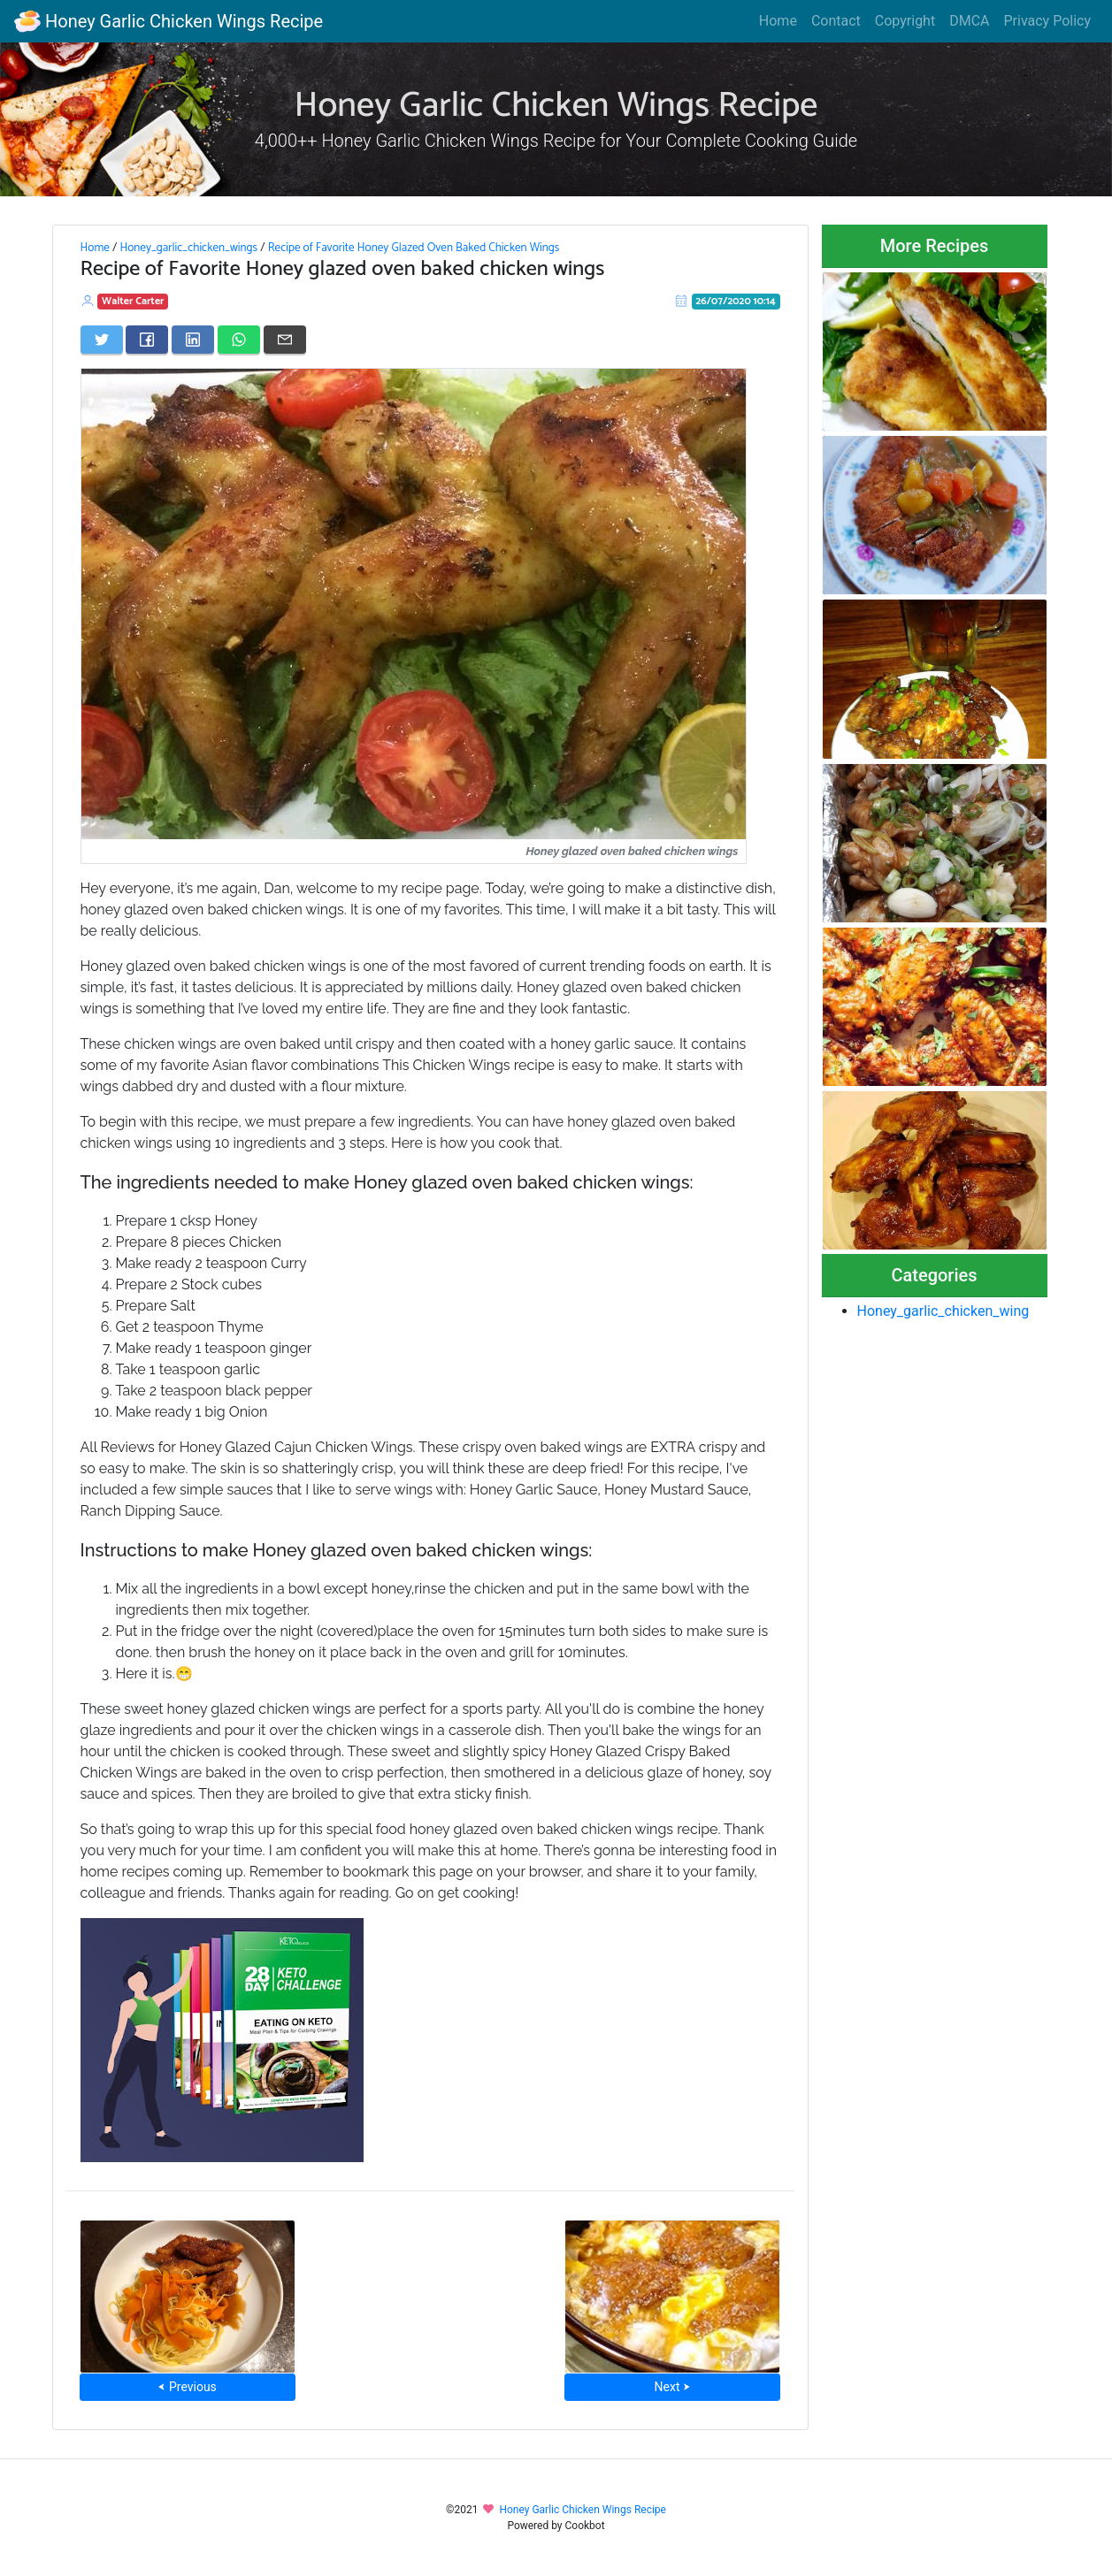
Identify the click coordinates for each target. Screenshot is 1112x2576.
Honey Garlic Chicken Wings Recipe (168, 21)
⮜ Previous (186, 2387)
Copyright (905, 20)
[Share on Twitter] (102, 339)
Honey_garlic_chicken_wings (188, 247)
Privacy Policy (1048, 20)
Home (778, 20)
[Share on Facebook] (147, 339)
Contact (836, 20)
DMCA (969, 20)
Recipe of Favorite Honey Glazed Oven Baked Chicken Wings (414, 247)
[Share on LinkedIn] (193, 339)
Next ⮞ (673, 2387)
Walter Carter (133, 301)
